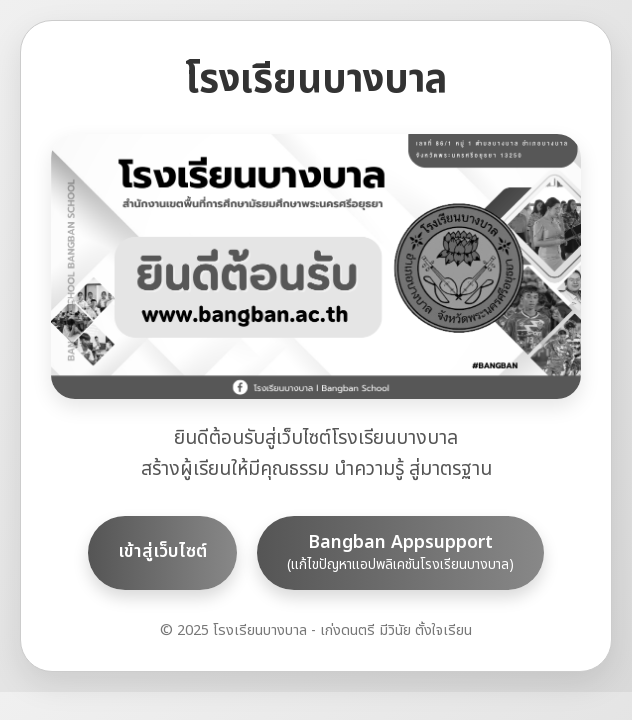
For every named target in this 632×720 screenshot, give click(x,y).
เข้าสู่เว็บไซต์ (162, 551)
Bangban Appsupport (400, 552)
